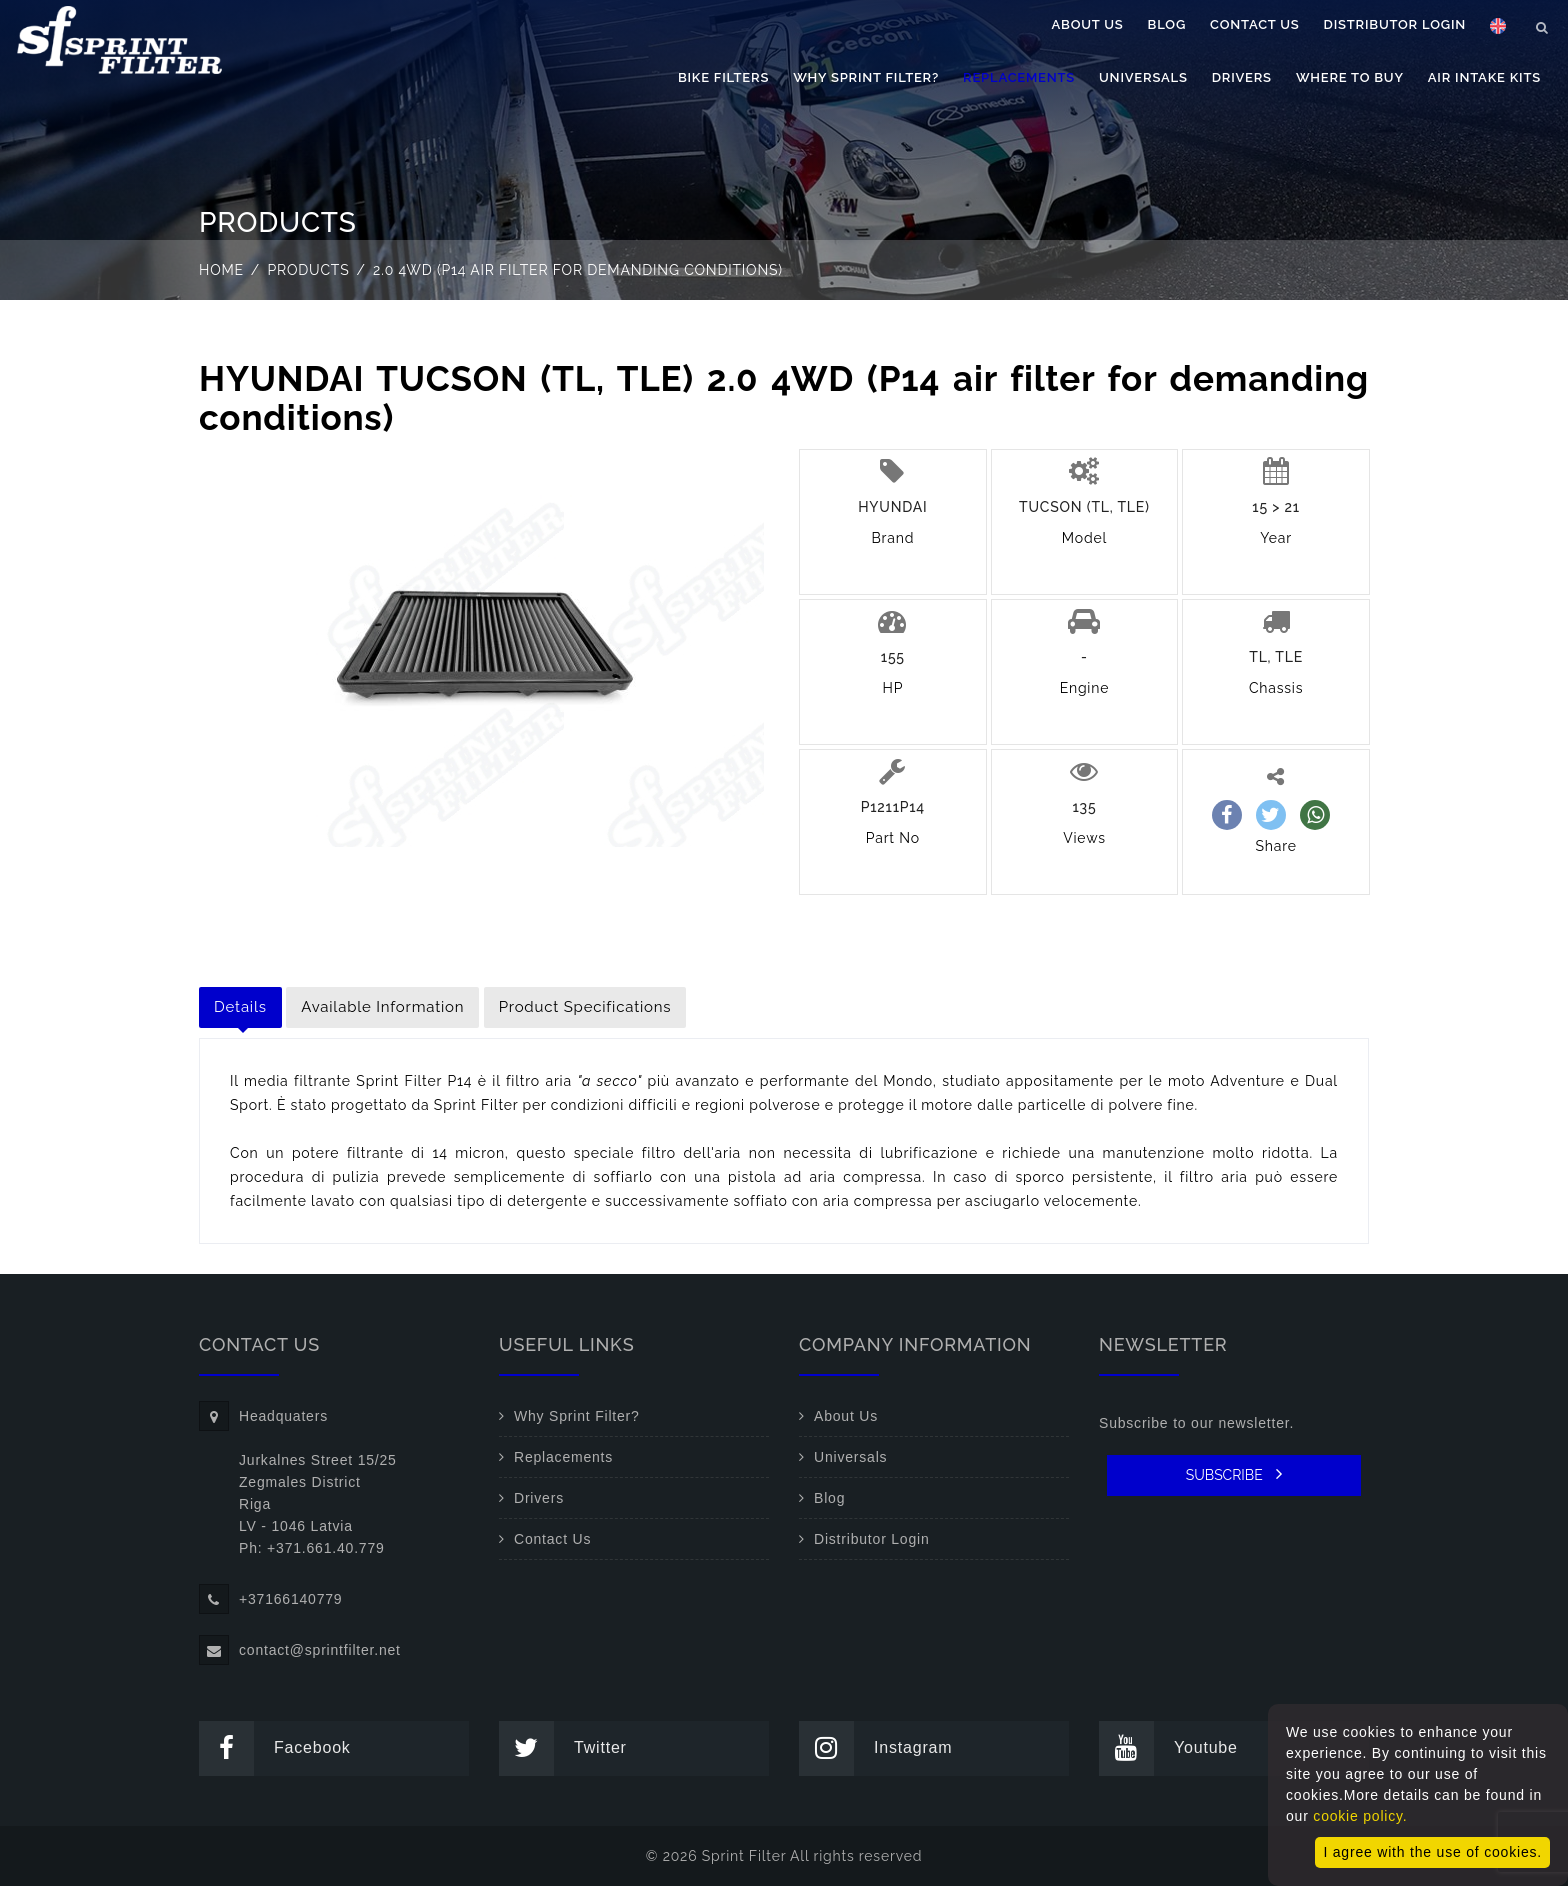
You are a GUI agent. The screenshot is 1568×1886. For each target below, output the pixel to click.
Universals (1143, 77)
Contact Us (1255, 24)
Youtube (1168, 1748)
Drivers (1242, 77)
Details (240, 1007)
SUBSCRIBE (1234, 1474)
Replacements (1019, 77)
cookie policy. (1360, 1816)
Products (309, 270)
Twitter (563, 1748)
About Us (1088, 24)
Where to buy (1350, 77)
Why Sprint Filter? (866, 77)
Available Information (382, 1007)
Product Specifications (585, 1007)
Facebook (275, 1748)
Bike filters (723, 77)
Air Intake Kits (1484, 77)
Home (221, 270)
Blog (1167, 24)
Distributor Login (1395, 24)
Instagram (875, 1748)
